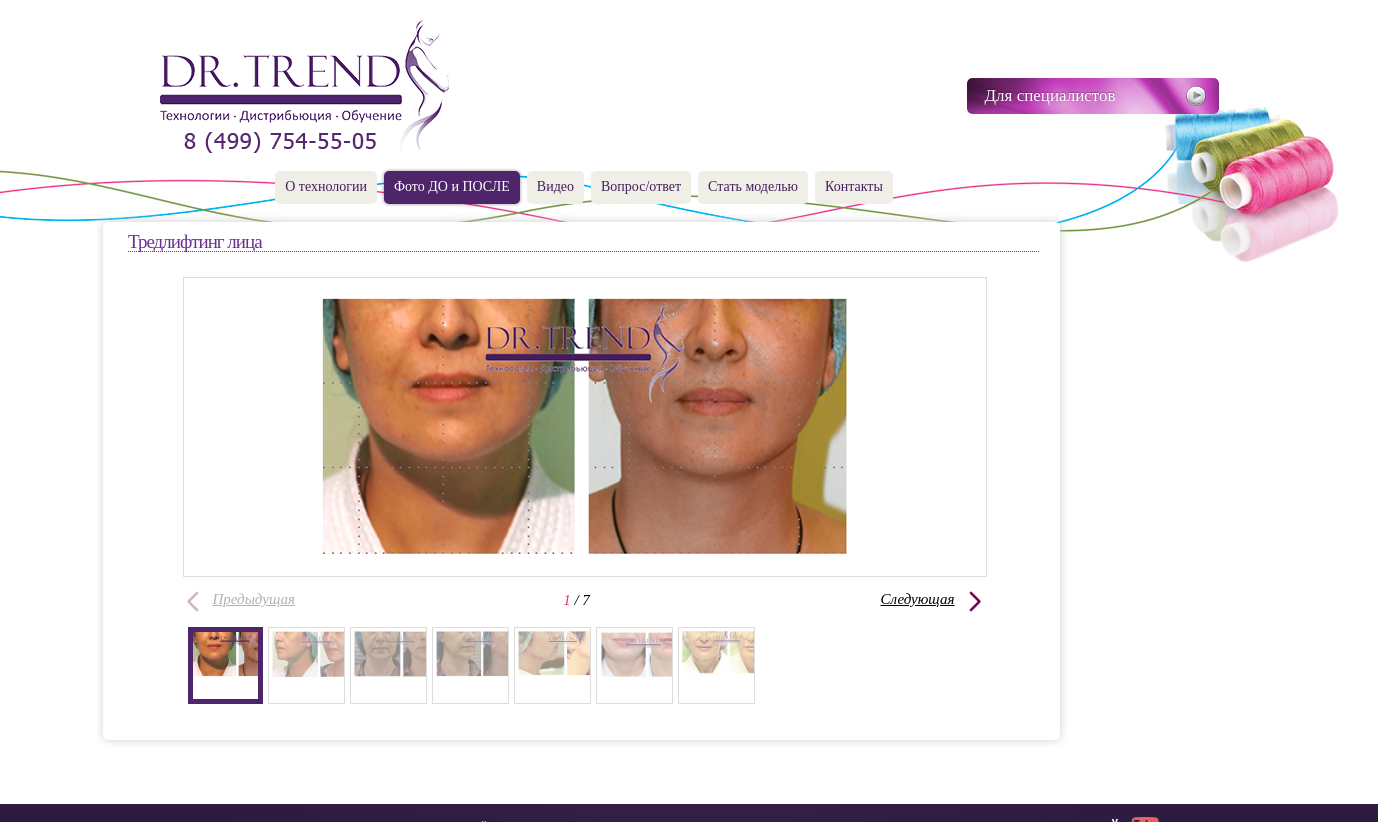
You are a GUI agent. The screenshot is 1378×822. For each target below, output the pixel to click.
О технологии (326, 186)
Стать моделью (753, 186)
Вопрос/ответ (641, 186)
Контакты (854, 186)
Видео (555, 186)
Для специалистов (1050, 95)
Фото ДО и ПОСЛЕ (452, 186)
